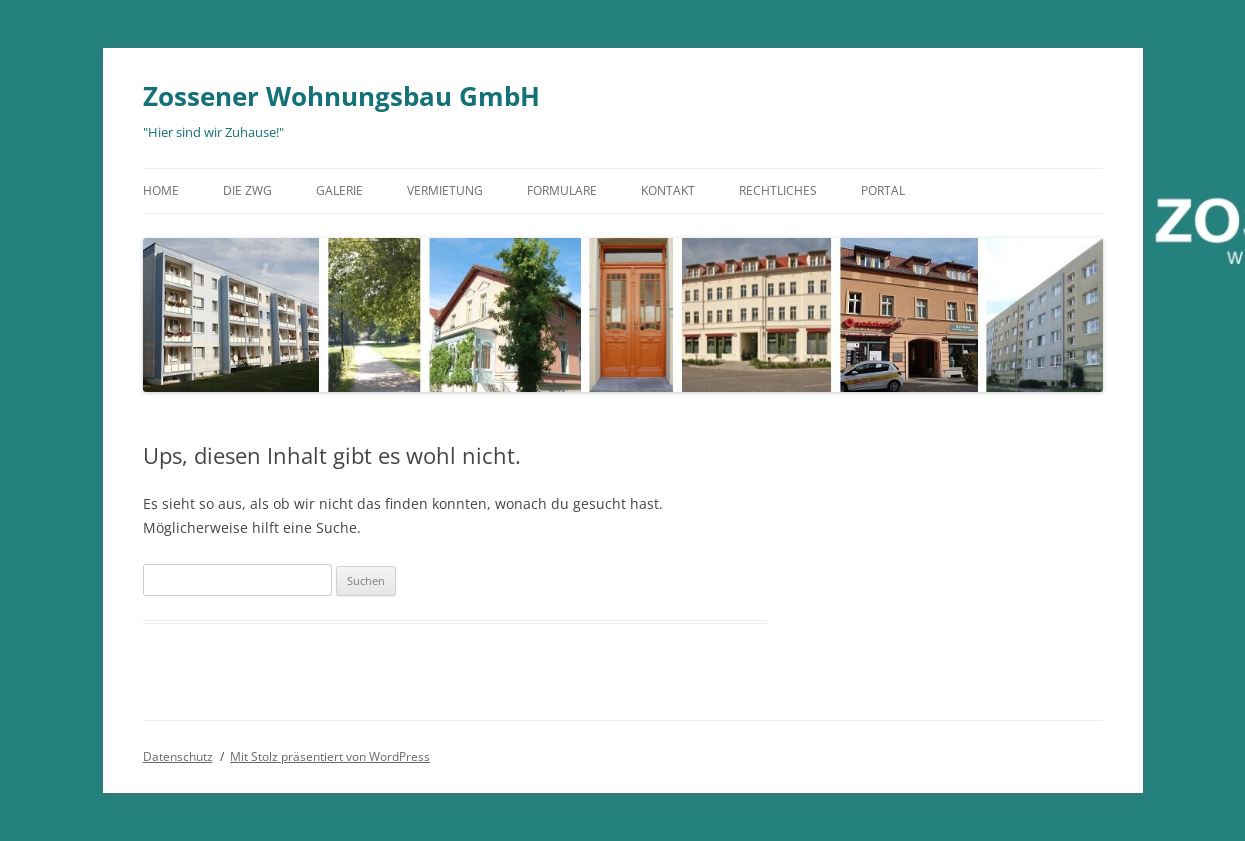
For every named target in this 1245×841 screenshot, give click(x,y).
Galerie (339, 190)
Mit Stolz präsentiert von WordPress (330, 756)
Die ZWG (247, 190)
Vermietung (445, 190)
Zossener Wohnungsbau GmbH (341, 96)
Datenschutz (178, 756)
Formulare (562, 190)
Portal (883, 190)
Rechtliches (778, 190)
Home (161, 190)
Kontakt (668, 190)
